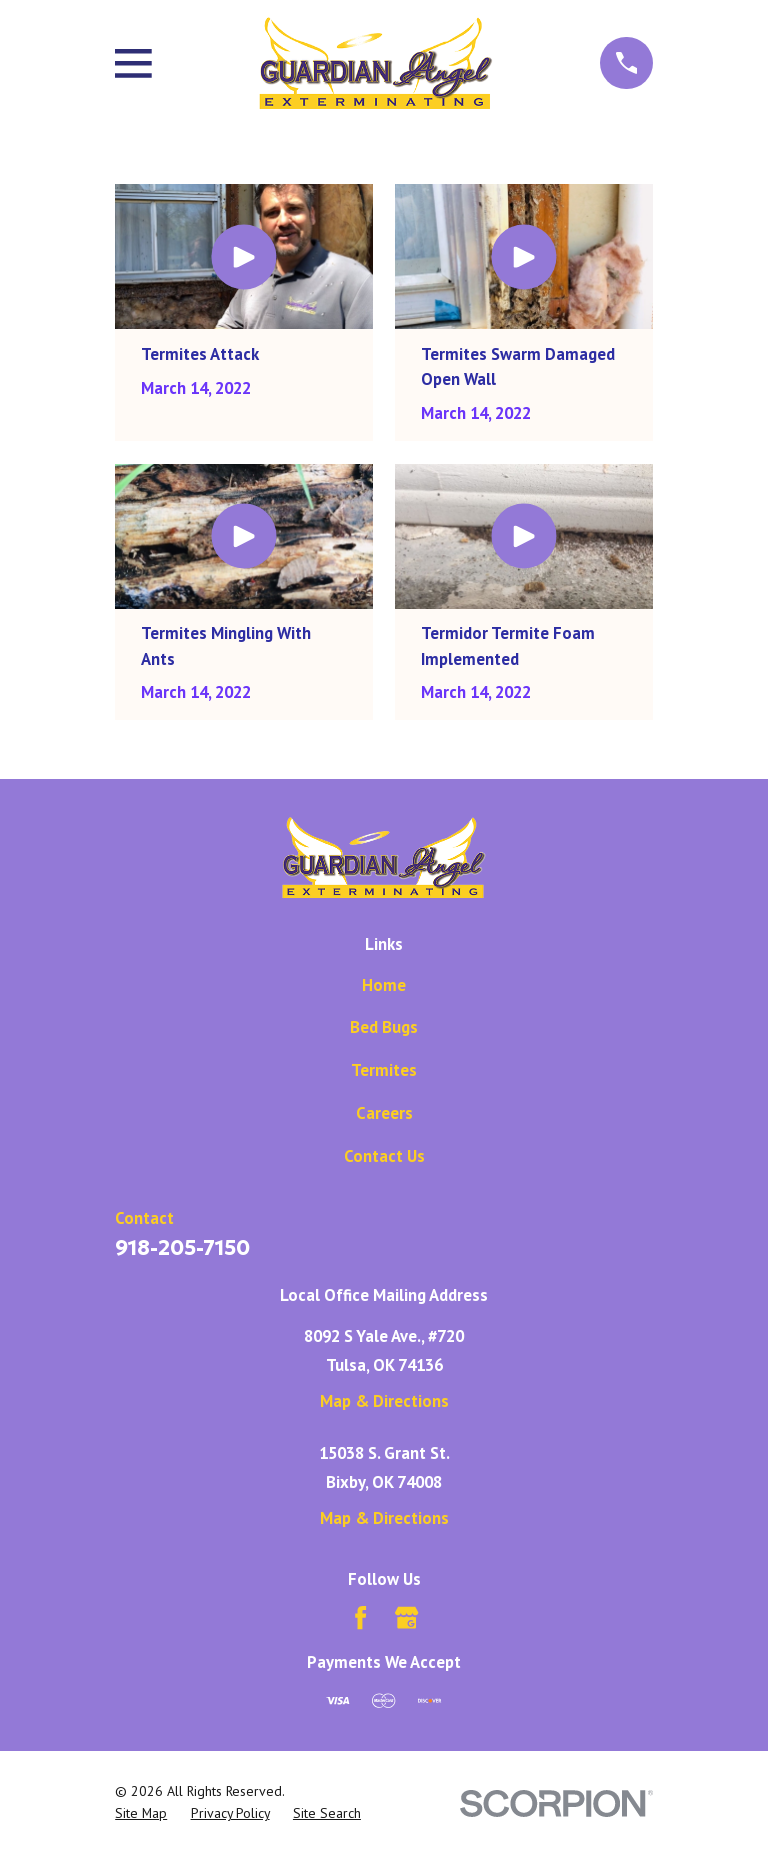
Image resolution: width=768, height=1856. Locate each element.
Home (384, 985)
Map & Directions (384, 1401)
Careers (384, 1113)
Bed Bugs (384, 1027)
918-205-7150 (182, 1248)
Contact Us (384, 1156)
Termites (384, 1070)
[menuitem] (141, 1813)
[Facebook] (360, 1617)
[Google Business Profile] (406, 1617)
